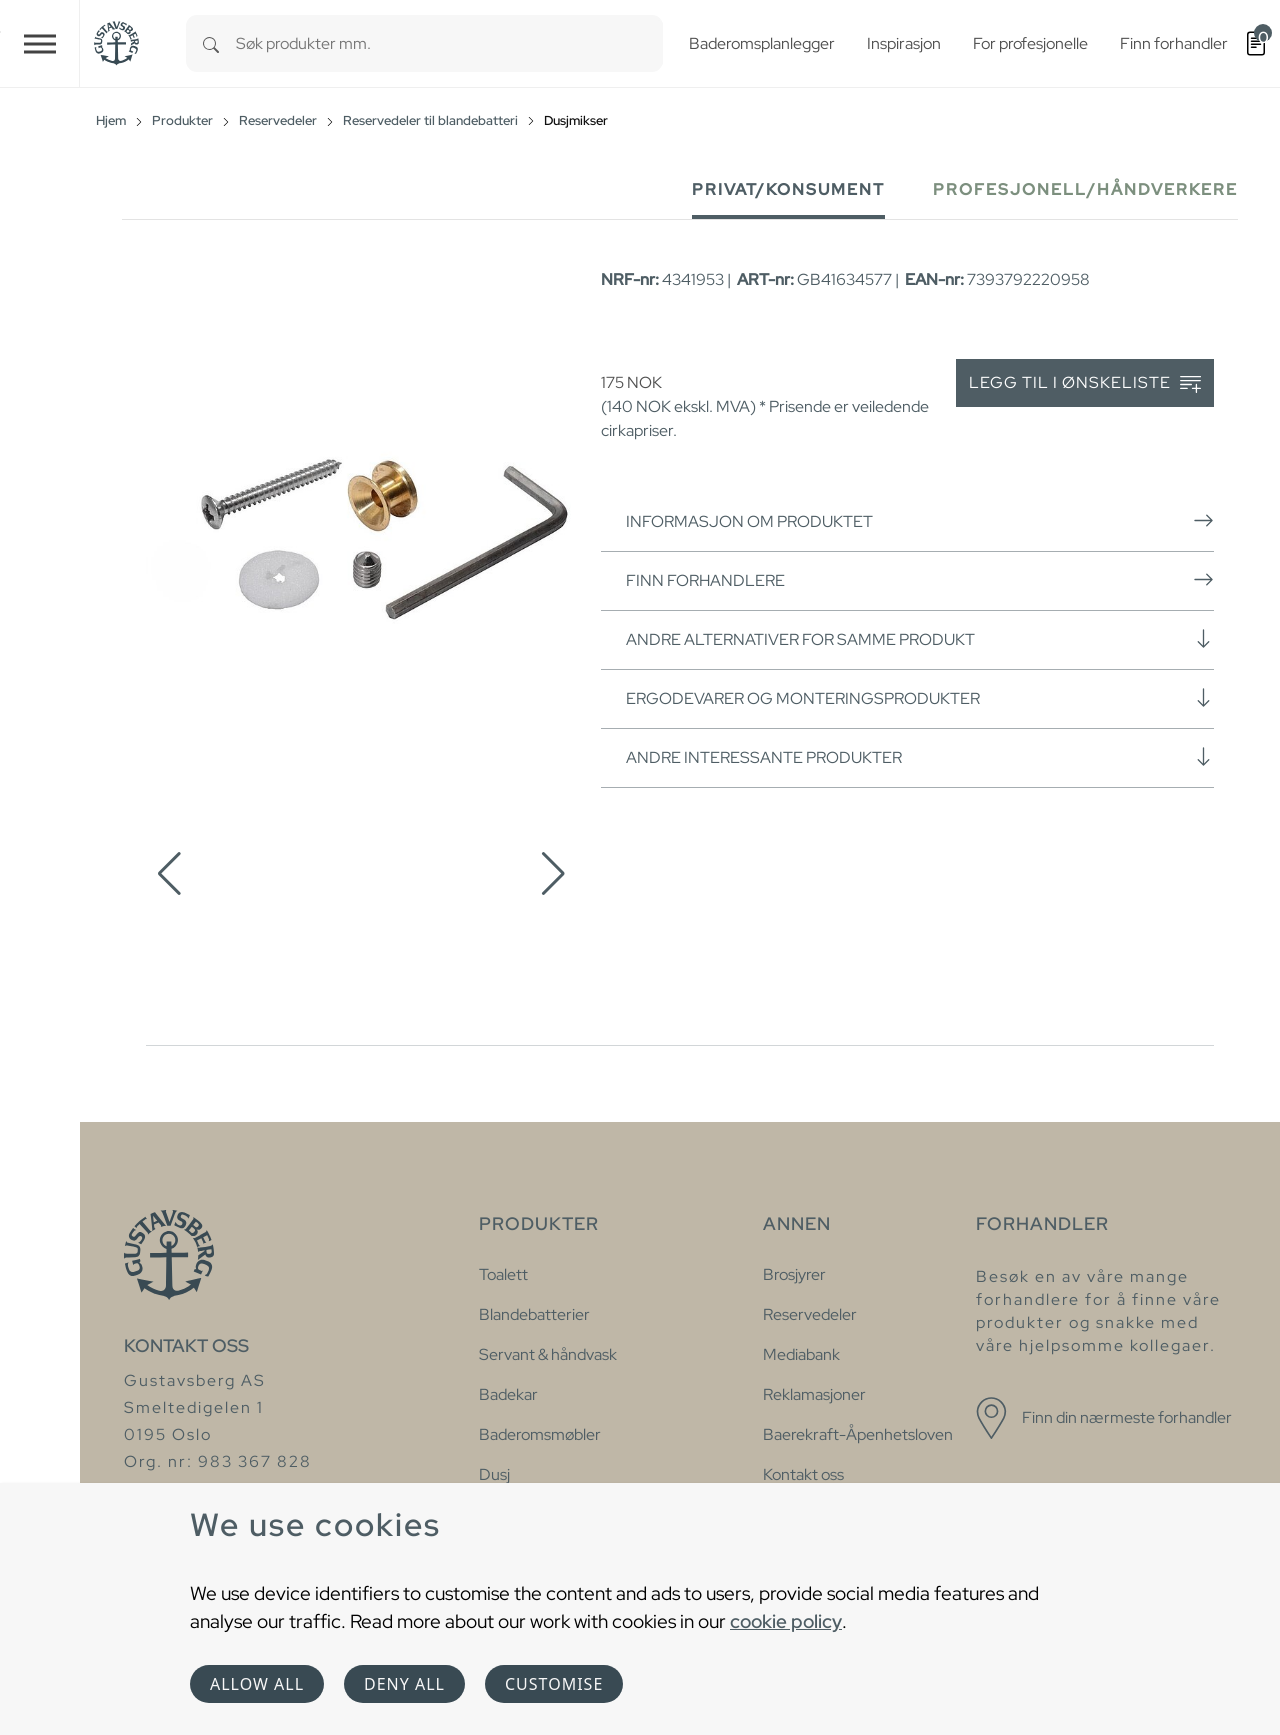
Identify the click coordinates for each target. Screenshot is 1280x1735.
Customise (554, 1684)
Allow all (257, 1684)
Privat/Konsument (788, 189)
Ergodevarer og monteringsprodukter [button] (920, 698)
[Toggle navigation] (40, 43)
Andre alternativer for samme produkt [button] (920, 639)
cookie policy (786, 1621)
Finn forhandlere (920, 580)
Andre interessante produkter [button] (920, 757)
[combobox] (449, 43)
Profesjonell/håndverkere (1085, 189)
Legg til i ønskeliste (1085, 383)
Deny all (404, 1684)
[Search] (211, 43)
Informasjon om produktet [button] (920, 521)
